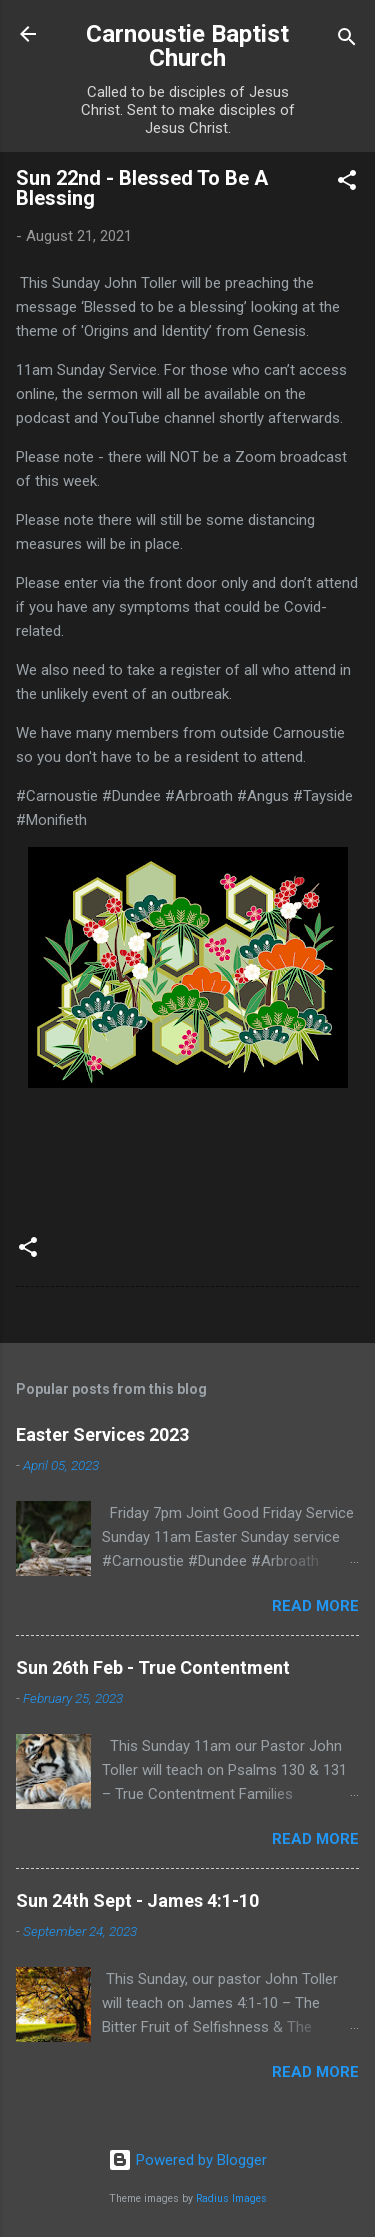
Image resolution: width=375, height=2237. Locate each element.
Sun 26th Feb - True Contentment (153, 1667)
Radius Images (231, 2198)
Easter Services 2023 (102, 1434)
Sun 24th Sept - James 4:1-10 (137, 1900)
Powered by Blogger (187, 2160)
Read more (315, 1606)
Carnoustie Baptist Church (187, 46)
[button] (347, 183)
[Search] (347, 40)
